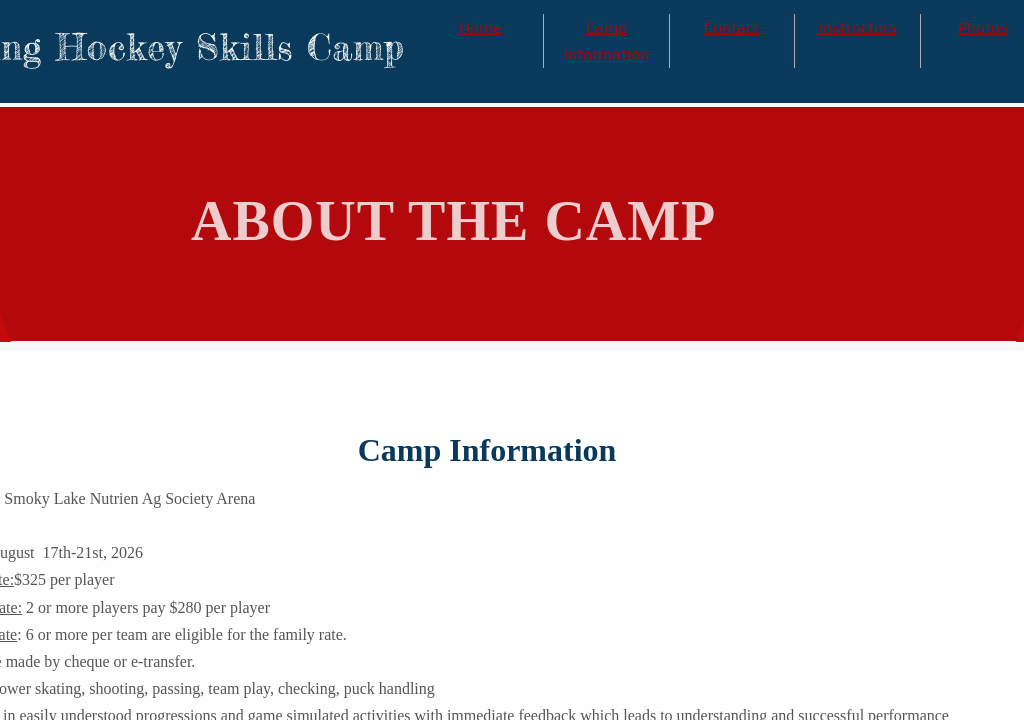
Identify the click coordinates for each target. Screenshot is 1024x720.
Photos (983, 27)
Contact (731, 27)
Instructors (858, 27)
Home (480, 27)
